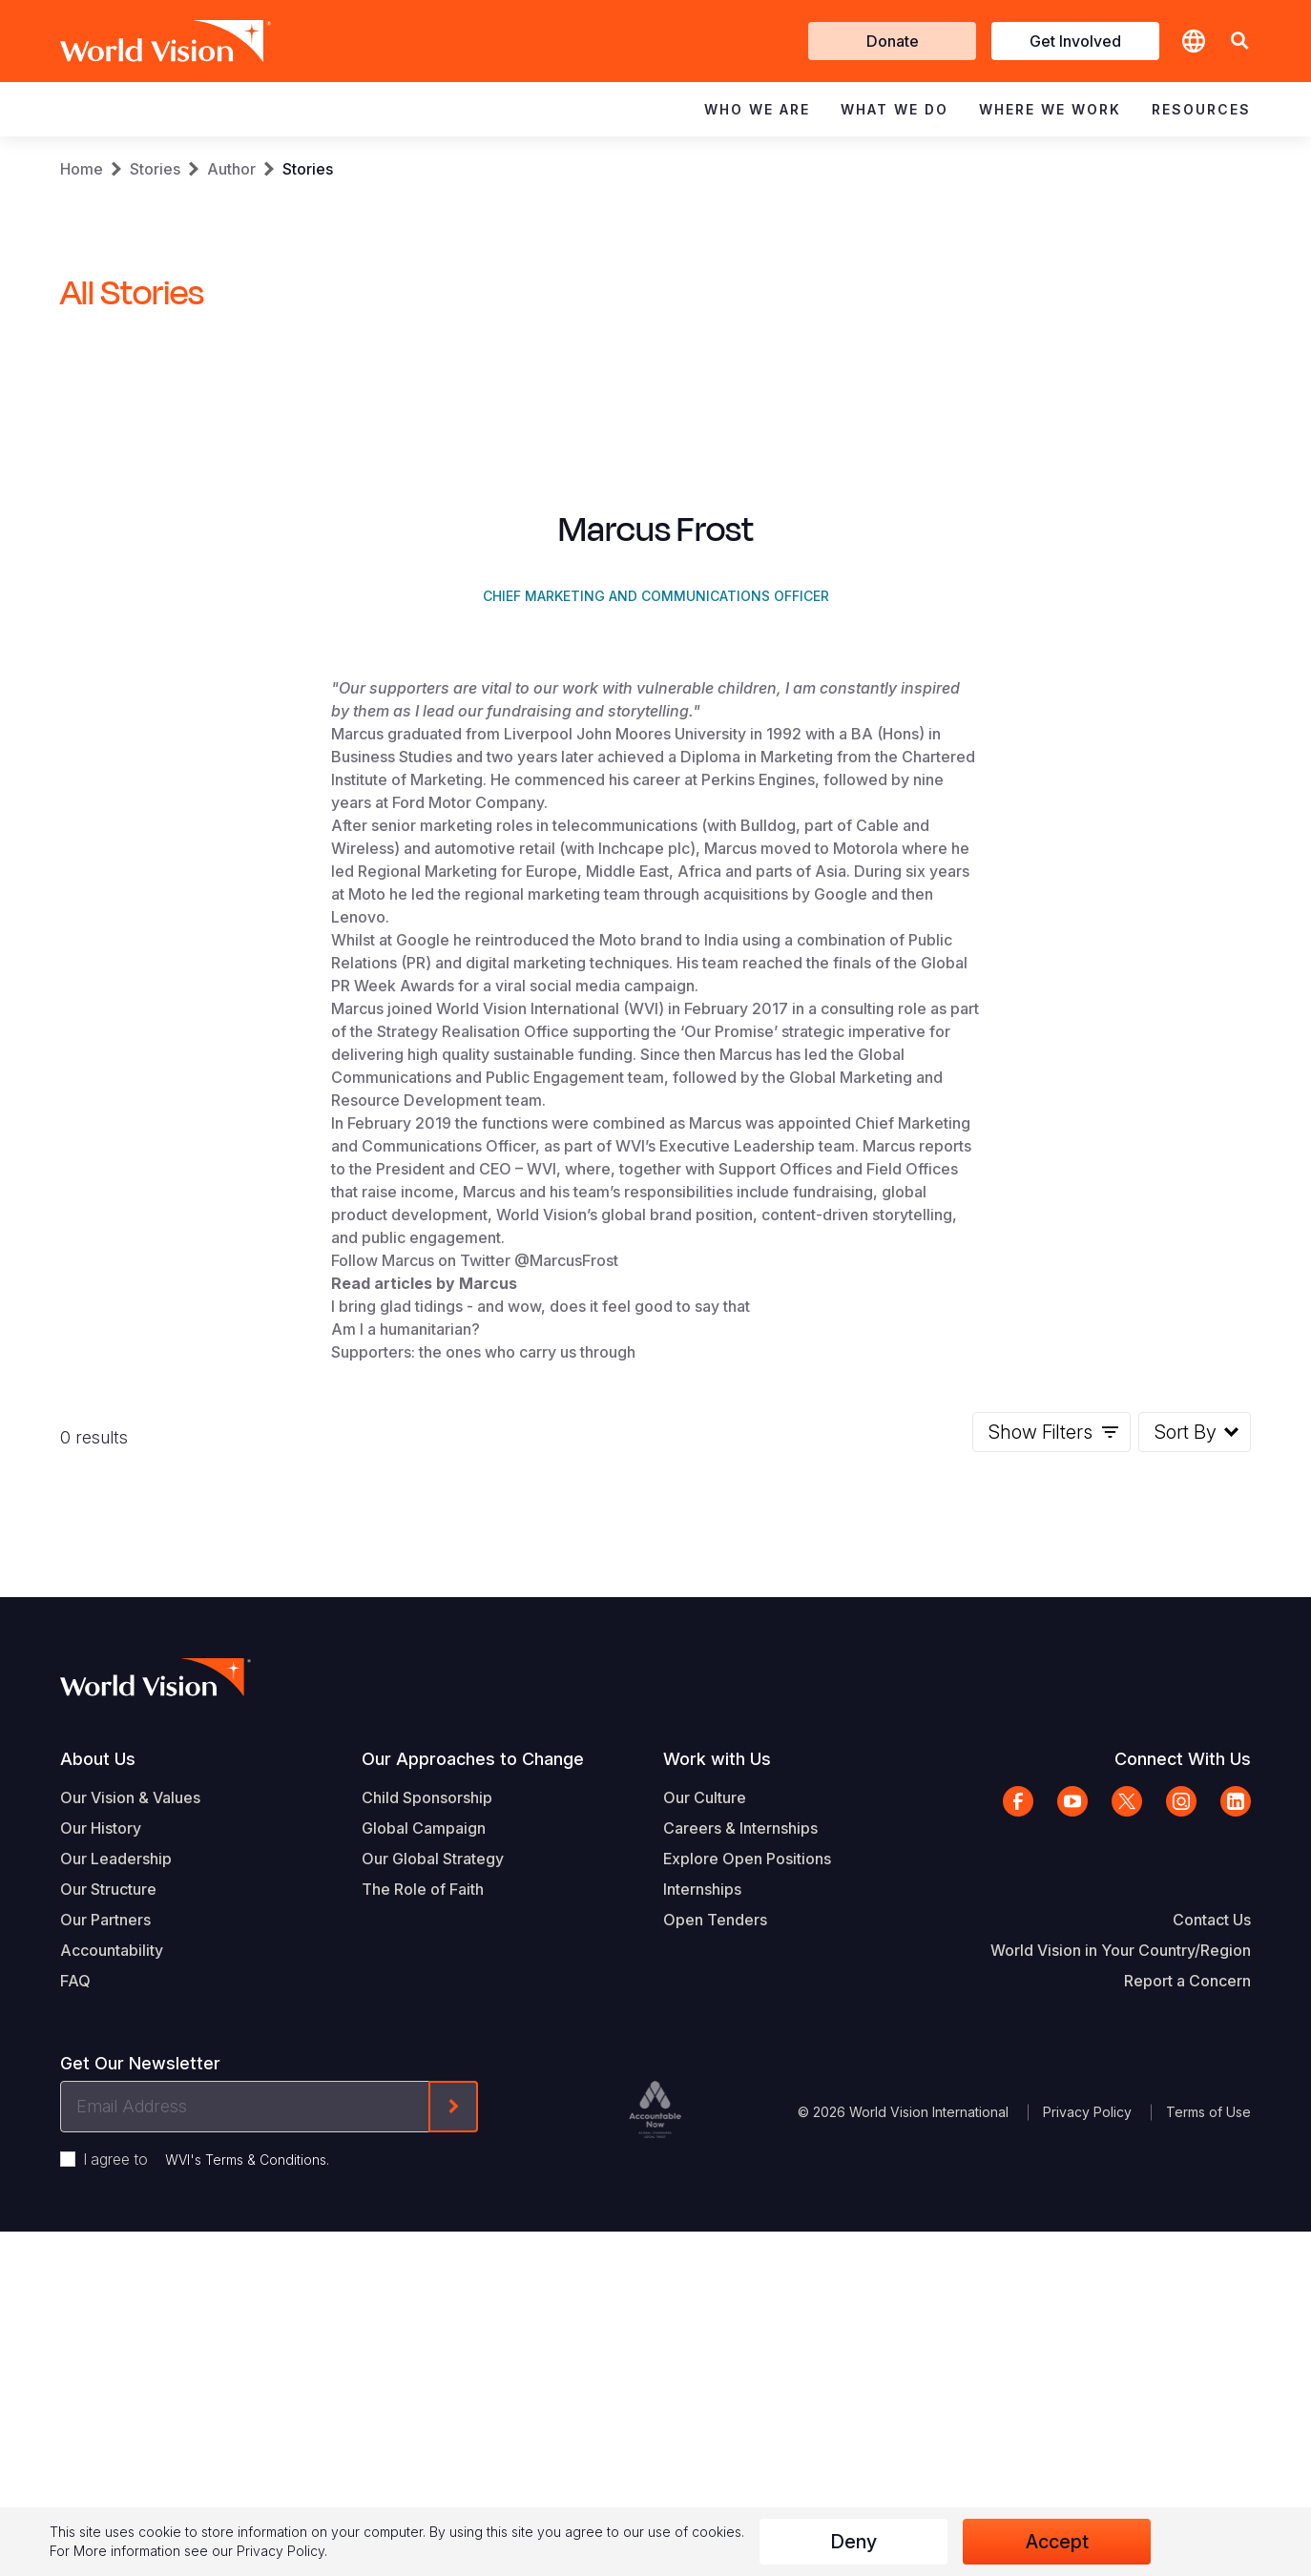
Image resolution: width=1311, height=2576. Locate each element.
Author (231, 168)
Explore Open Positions (747, 2278)
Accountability (111, 2369)
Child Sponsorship (427, 2217)
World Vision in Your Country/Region (1120, 2369)
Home (81, 168)
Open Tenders (715, 2339)
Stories (155, 168)
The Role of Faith (423, 2308)
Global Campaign (424, 2247)
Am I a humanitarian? (405, 1748)
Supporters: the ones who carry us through (483, 1771)
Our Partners (105, 2339)
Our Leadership (116, 2278)
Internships (702, 2308)
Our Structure (108, 2308)
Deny (853, 2541)
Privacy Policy (280, 2551)
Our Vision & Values (130, 2217)
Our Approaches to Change (473, 2179)
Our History (100, 2247)
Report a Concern (1187, 2400)
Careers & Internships (740, 2247)
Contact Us (1212, 2339)
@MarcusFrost (566, 1680)
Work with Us (717, 2179)
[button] (1239, 41)
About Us (97, 2179)
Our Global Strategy (433, 2278)
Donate (892, 41)
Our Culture (704, 2217)
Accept (1057, 2541)
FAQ (75, 2400)
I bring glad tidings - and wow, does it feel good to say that (540, 1725)
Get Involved (1075, 41)
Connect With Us (1182, 2179)
